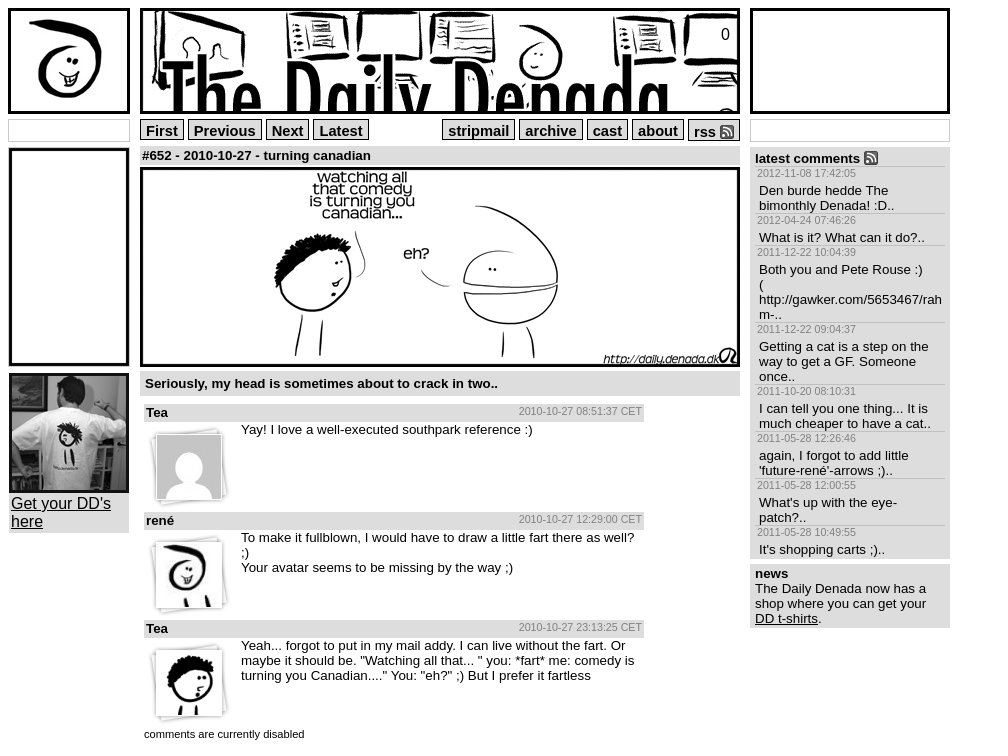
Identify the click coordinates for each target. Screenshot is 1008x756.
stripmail (478, 131)
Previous (225, 131)
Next (288, 131)
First (162, 131)
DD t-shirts (786, 618)
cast (607, 131)
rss (714, 132)
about (658, 131)
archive (550, 131)
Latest (340, 131)
